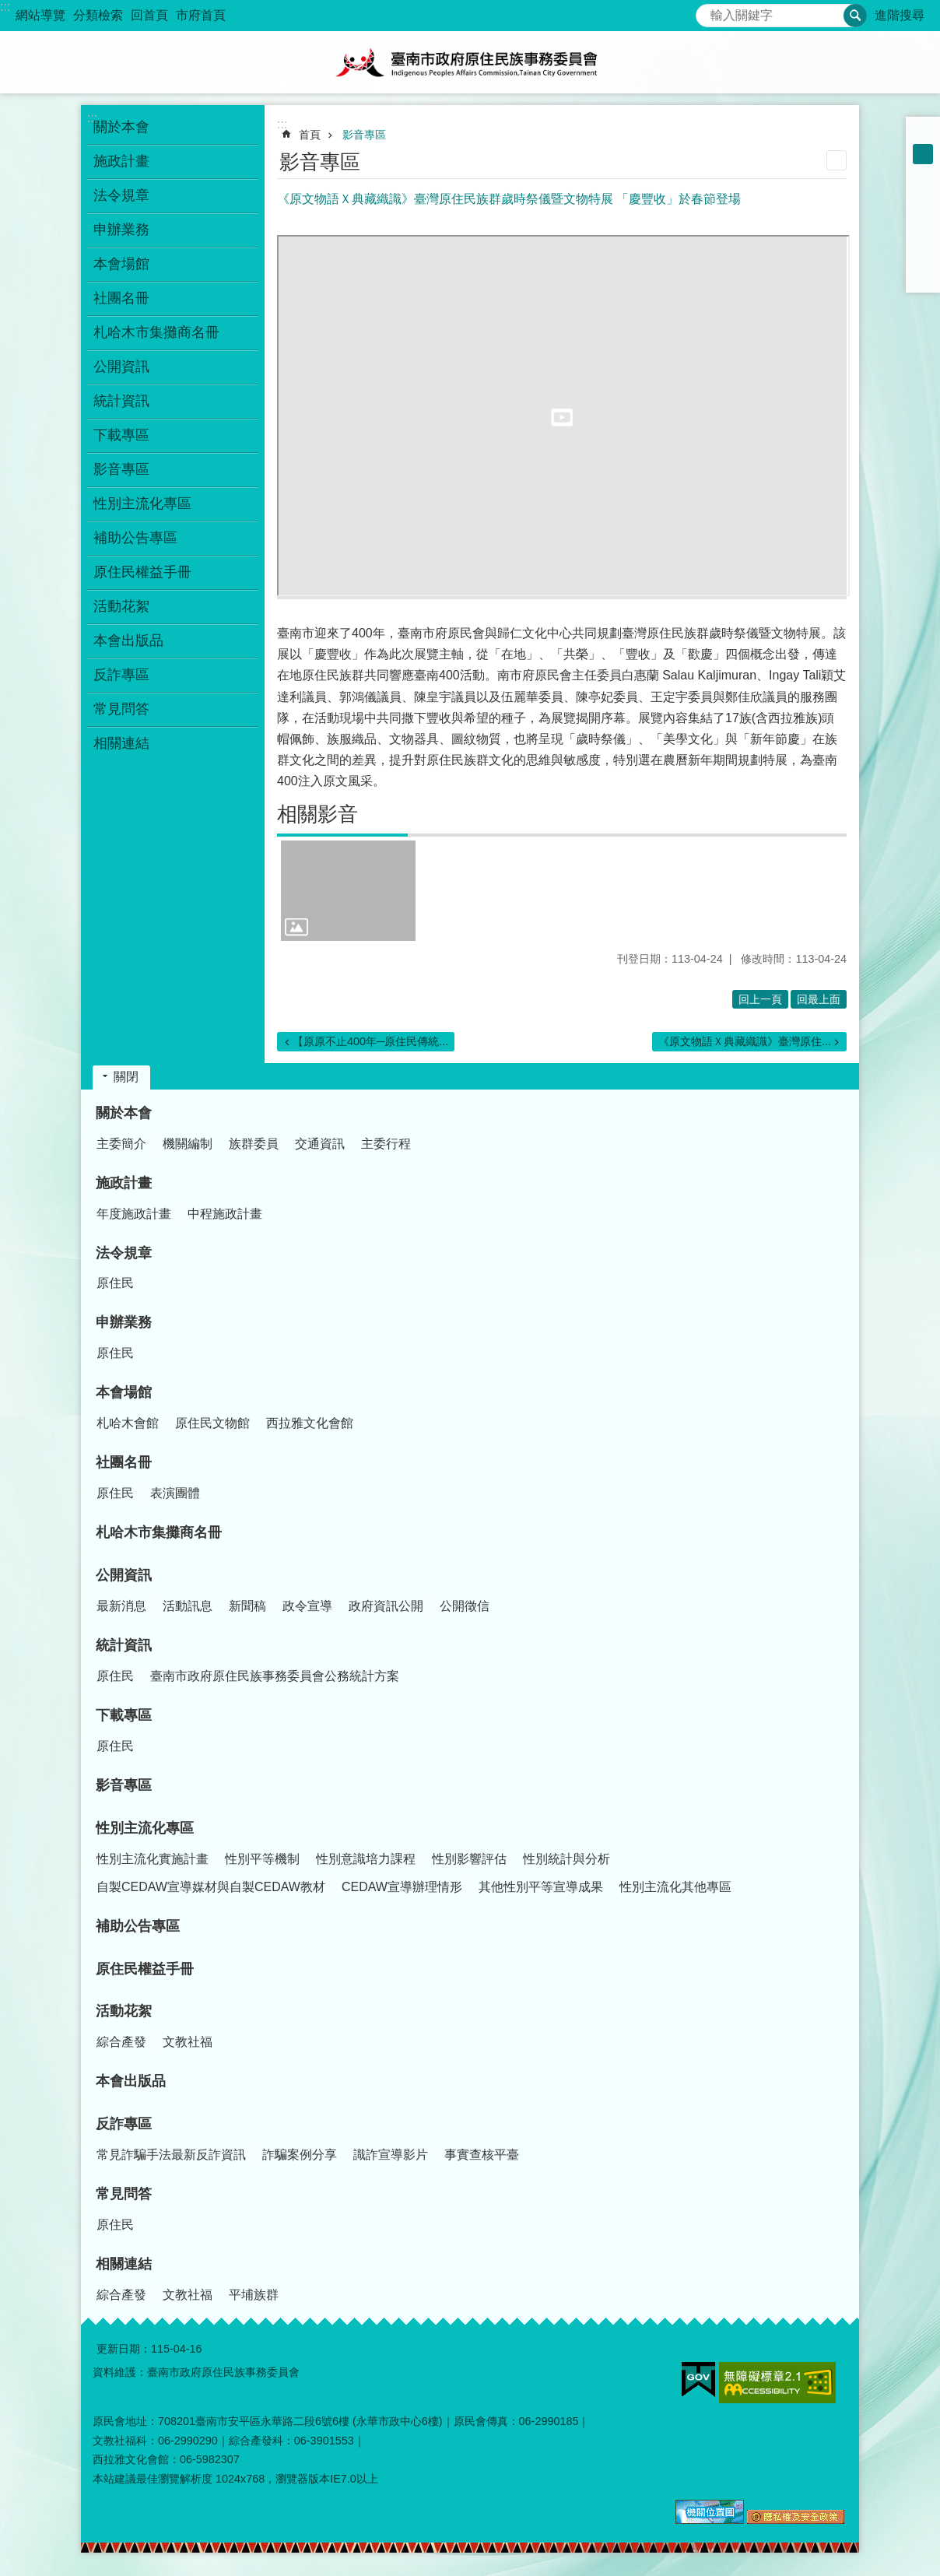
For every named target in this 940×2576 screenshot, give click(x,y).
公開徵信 (464, 1606)
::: (5, 6)
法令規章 (124, 1253)
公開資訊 (124, 1575)
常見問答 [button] (121, 709)
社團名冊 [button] (121, 298)
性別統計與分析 (566, 1858)
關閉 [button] (126, 1076)
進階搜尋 (899, 15)
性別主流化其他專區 (675, 1886)
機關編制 (187, 1143)
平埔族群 (254, 2294)
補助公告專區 (135, 538)
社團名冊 (124, 1462)
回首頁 (149, 15)
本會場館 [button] (121, 264)
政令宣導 (307, 1606)
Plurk (923, 215)
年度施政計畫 (133, 1213)
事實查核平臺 (481, 2154)
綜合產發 (121, 2041)
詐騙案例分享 (299, 2154)
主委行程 (386, 1143)
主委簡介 (121, 1143)
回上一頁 (760, 999)
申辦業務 (124, 1322)
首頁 (310, 134)
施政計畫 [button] (121, 161)
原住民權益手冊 (142, 572)
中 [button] (923, 154)
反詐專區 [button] (121, 675)
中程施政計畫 (225, 1213)
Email (923, 275)
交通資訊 (320, 1143)
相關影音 (317, 814)
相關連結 (124, 2264)
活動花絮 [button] (121, 606)
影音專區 (121, 469)
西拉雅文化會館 (309, 1423)
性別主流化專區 (145, 1828)
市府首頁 (201, 15)
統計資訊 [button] (121, 401)
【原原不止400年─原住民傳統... (370, 1041)
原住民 (115, 1283)
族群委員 (254, 1143)
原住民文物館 (212, 1423)
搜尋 (708, 11)
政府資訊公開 (386, 1606)
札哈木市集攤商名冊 (156, 332)
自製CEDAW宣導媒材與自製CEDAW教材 (210, 1886)
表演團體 (175, 1493)
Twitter (923, 235)
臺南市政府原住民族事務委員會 (470, 62)
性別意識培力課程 (366, 1858)
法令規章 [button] (121, 195)
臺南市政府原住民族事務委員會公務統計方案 (274, 1676)
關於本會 (124, 1113)
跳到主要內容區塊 (8, 8)
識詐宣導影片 (390, 2154)
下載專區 (124, 1715)
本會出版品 (128, 640)
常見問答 (124, 2194)
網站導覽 (40, 15)
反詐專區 (124, 2124)
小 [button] (923, 134)
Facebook (923, 194)
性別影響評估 (469, 1858)
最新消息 (121, 1606)
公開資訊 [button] (121, 366)
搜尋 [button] (855, 15)
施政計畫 (124, 1183)
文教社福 (187, 2041)
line (923, 255)
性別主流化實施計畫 (152, 1858)
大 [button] (923, 174)
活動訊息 (187, 1606)
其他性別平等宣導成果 (541, 1886)
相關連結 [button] (121, 743)
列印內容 (836, 160)
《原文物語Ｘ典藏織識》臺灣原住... (744, 1041)
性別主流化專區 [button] (142, 503)
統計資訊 (124, 1645)
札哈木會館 (127, 1423)
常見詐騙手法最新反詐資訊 (171, 2154)
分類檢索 (98, 15)
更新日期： (123, 2349)
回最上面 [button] (818, 999)
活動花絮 (124, 2011)
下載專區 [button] (121, 435)
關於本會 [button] (121, 127)
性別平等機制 (262, 1858)
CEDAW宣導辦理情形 (402, 1886)
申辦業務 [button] (121, 229)
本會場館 (124, 1392)
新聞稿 (247, 1606)
